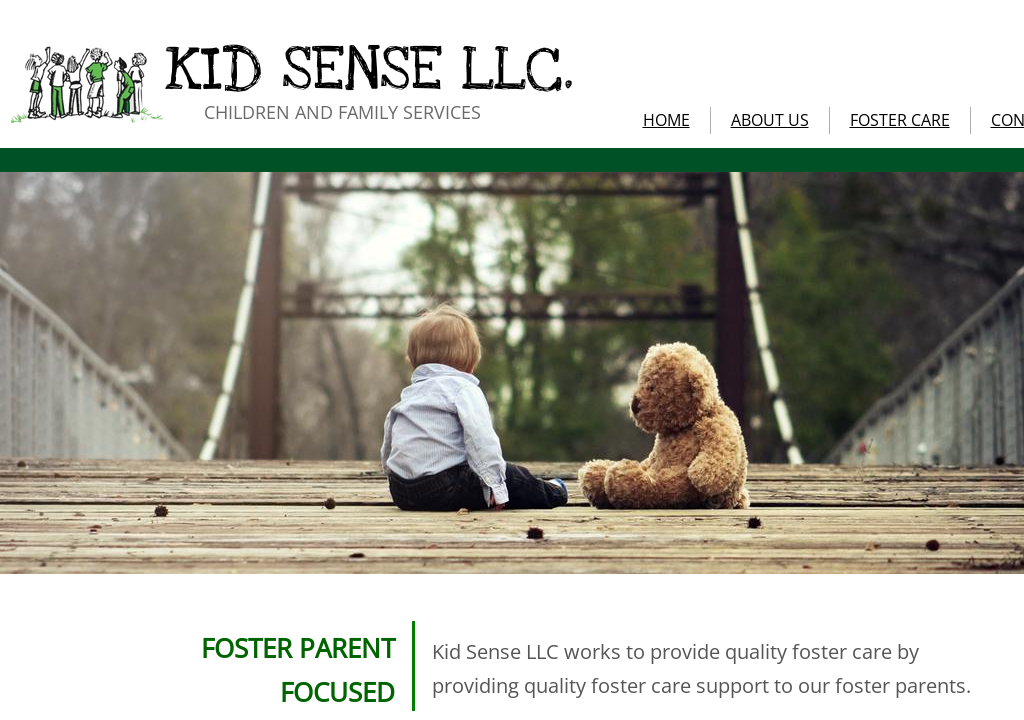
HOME (666, 120)
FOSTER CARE (900, 120)
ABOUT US (770, 120)
